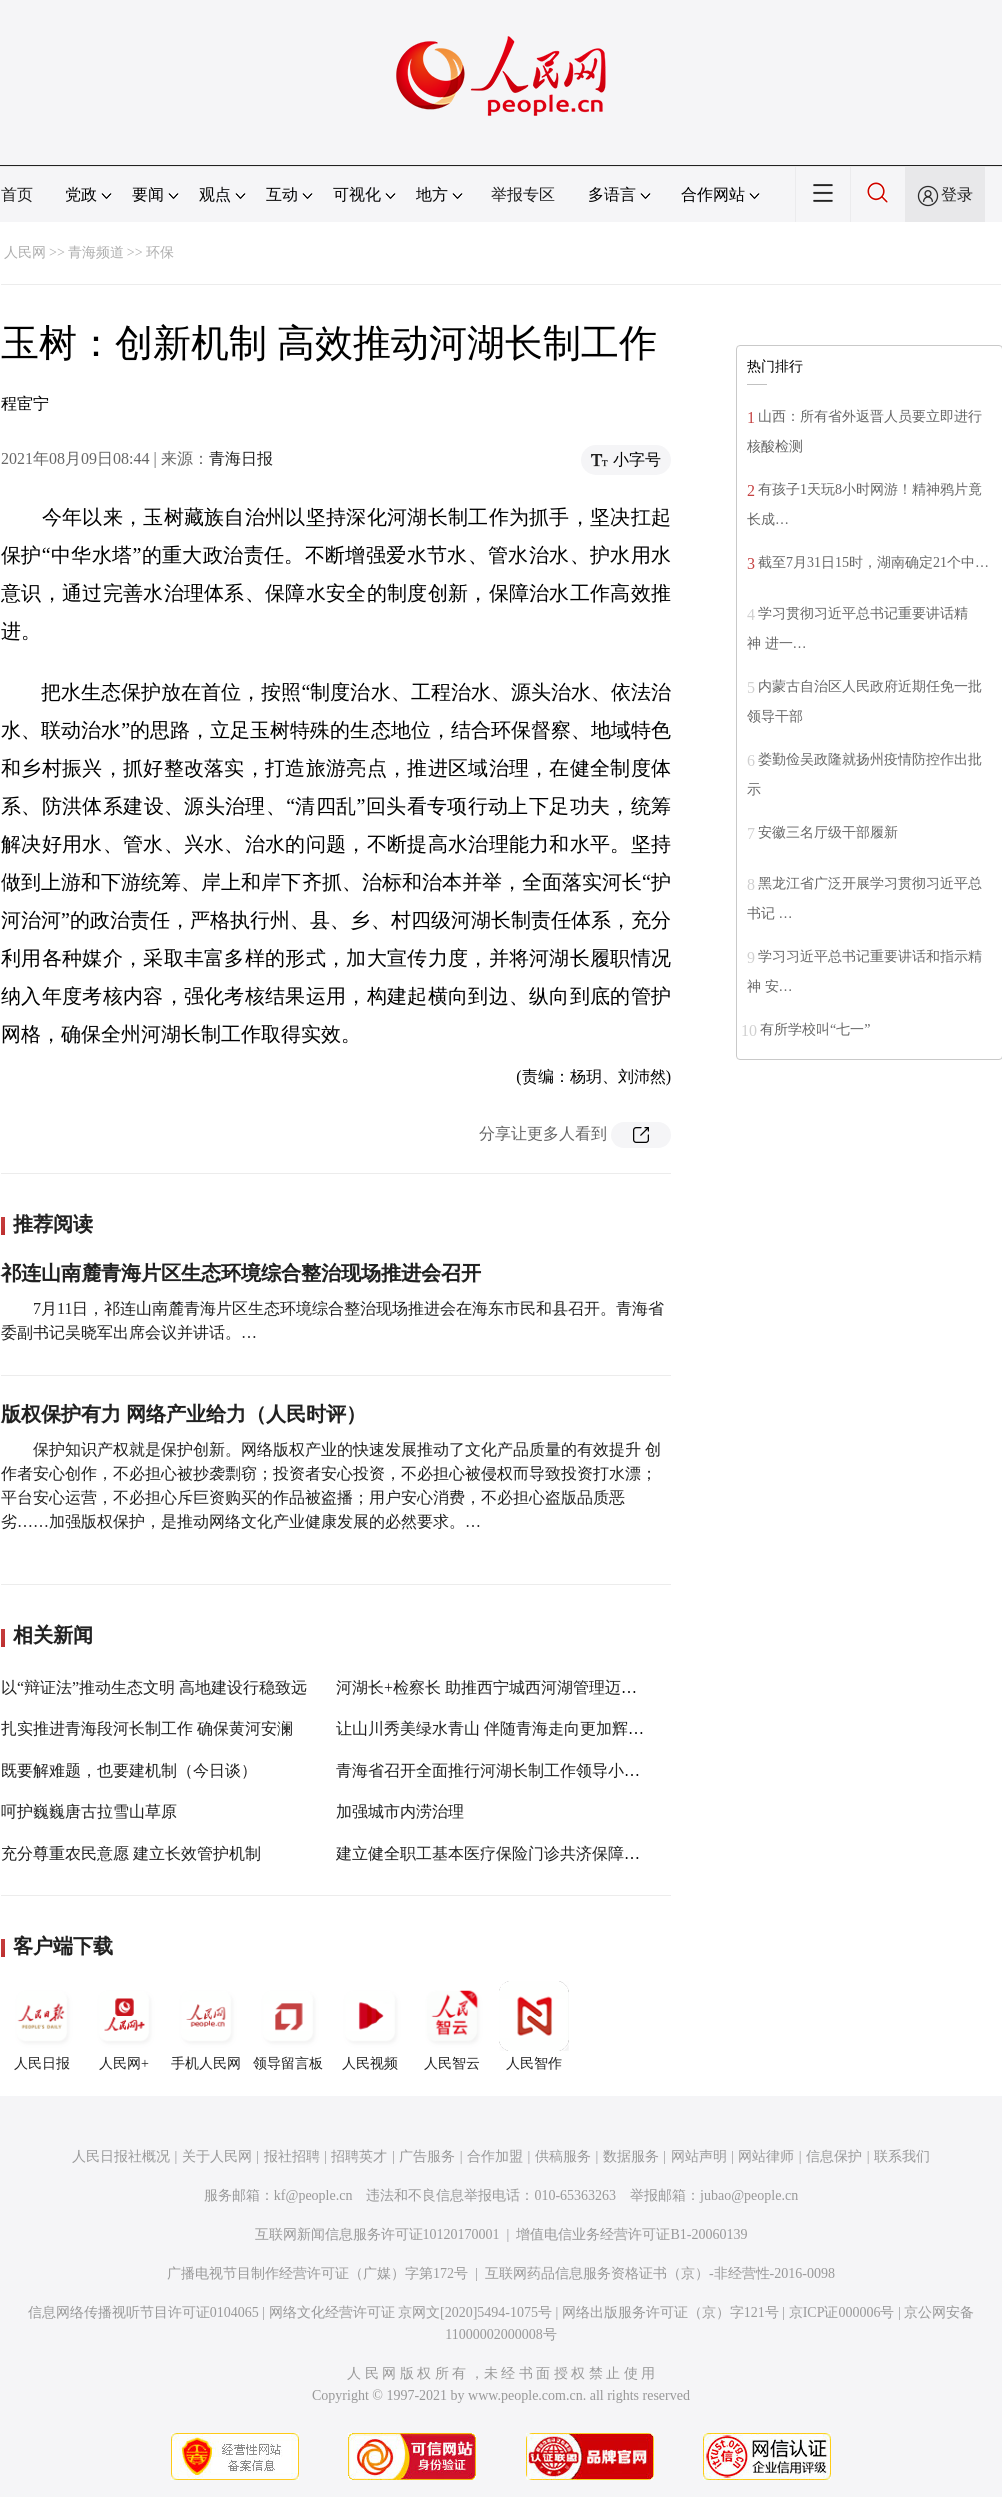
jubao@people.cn (749, 2195)
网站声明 (699, 2156)
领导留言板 (288, 2026)
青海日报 (241, 458)
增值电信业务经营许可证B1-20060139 (631, 2234)
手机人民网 (206, 2026)
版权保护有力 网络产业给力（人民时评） (183, 1414)
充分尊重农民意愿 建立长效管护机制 (131, 1853)
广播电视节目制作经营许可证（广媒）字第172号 (317, 2273)
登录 (957, 194)
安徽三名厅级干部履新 (828, 832)
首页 (17, 194)
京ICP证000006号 (842, 2312)
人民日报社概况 (121, 2156)
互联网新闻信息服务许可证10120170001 (377, 2234)
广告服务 (427, 2156)
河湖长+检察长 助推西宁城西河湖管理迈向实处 (502, 1687)
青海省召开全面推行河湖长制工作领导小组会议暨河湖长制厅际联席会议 (592, 1770)
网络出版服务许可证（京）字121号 (670, 2312)
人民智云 (452, 2026)
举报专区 (523, 194)
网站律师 (766, 2156)
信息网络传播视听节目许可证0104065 (143, 2312)
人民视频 (370, 2026)
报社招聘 (292, 2156)
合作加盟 (495, 2156)
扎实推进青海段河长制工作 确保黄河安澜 (147, 1728)
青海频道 (96, 252)
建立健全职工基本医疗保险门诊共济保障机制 (496, 1853)
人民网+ (124, 2026)
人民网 (25, 252)
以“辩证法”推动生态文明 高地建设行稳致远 (154, 1687)
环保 (160, 252)
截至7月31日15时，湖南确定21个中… (873, 562)
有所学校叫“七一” (815, 1029)
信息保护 (834, 2156)
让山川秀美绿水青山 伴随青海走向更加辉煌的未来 (514, 1728)
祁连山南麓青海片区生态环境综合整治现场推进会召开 (241, 1273)
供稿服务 (563, 2156)
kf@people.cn (313, 2195)
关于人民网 (217, 2156)
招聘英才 (359, 2156)
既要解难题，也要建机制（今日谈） (129, 1770)
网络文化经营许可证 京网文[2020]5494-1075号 (411, 2312)
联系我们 (902, 2156)
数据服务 (631, 2156)
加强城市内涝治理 (400, 1811)
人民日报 (42, 2026)
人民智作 (534, 2026)
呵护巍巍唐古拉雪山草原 (89, 1811)
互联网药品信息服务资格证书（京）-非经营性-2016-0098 (660, 2273)
